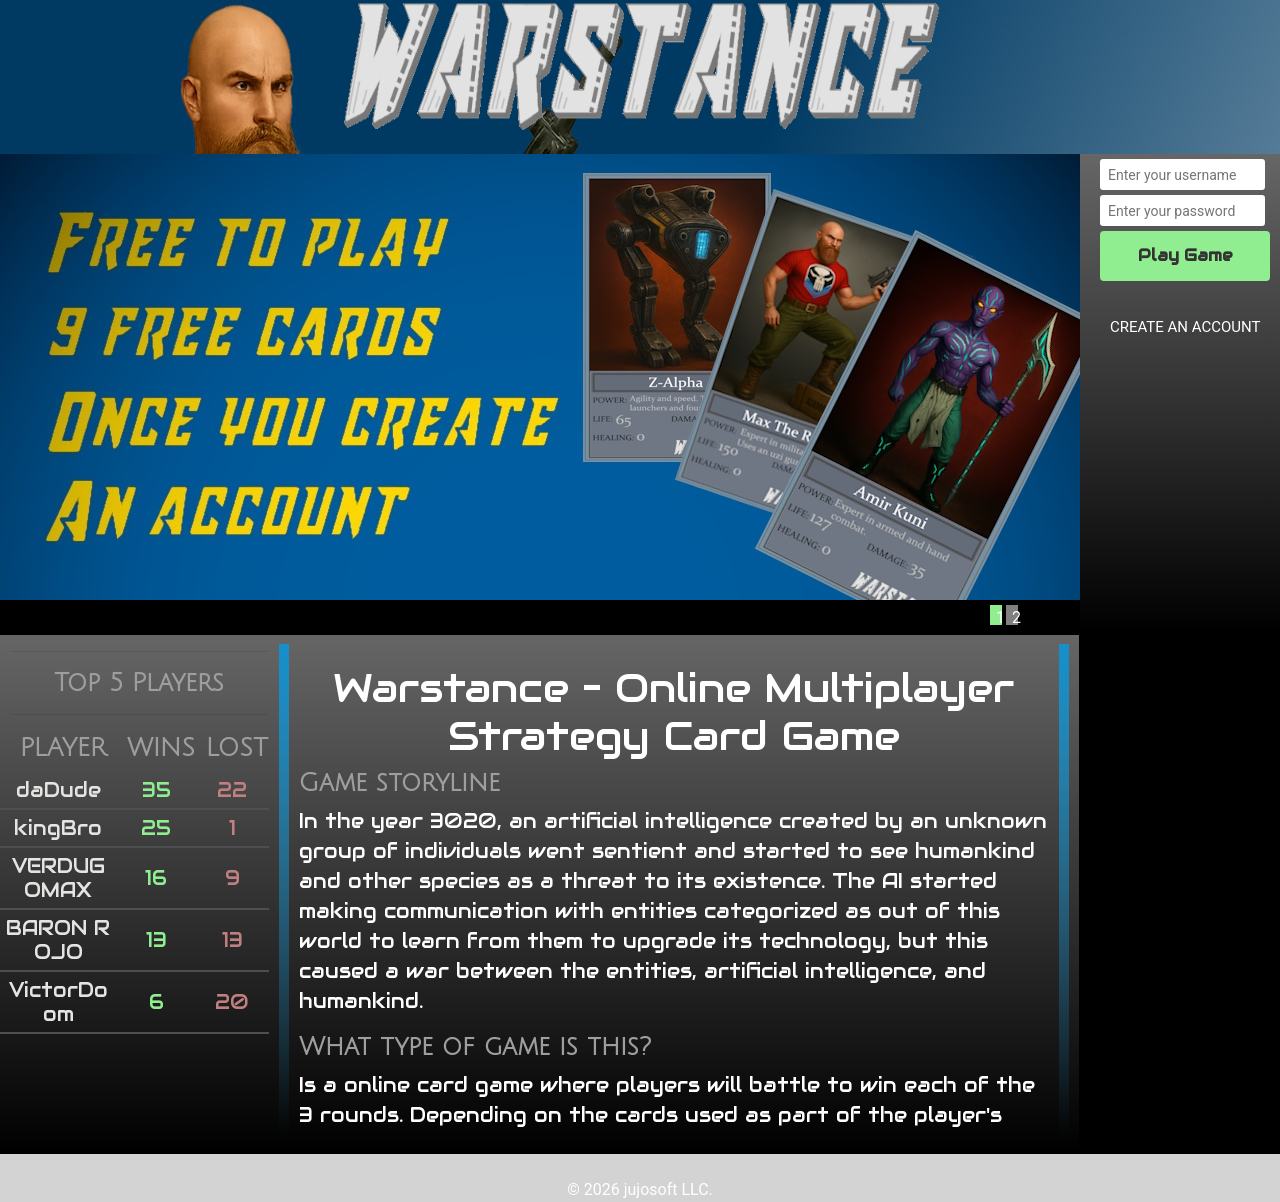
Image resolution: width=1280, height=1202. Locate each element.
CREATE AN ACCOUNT (1185, 327)
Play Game (1185, 255)
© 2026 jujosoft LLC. (640, 1189)
